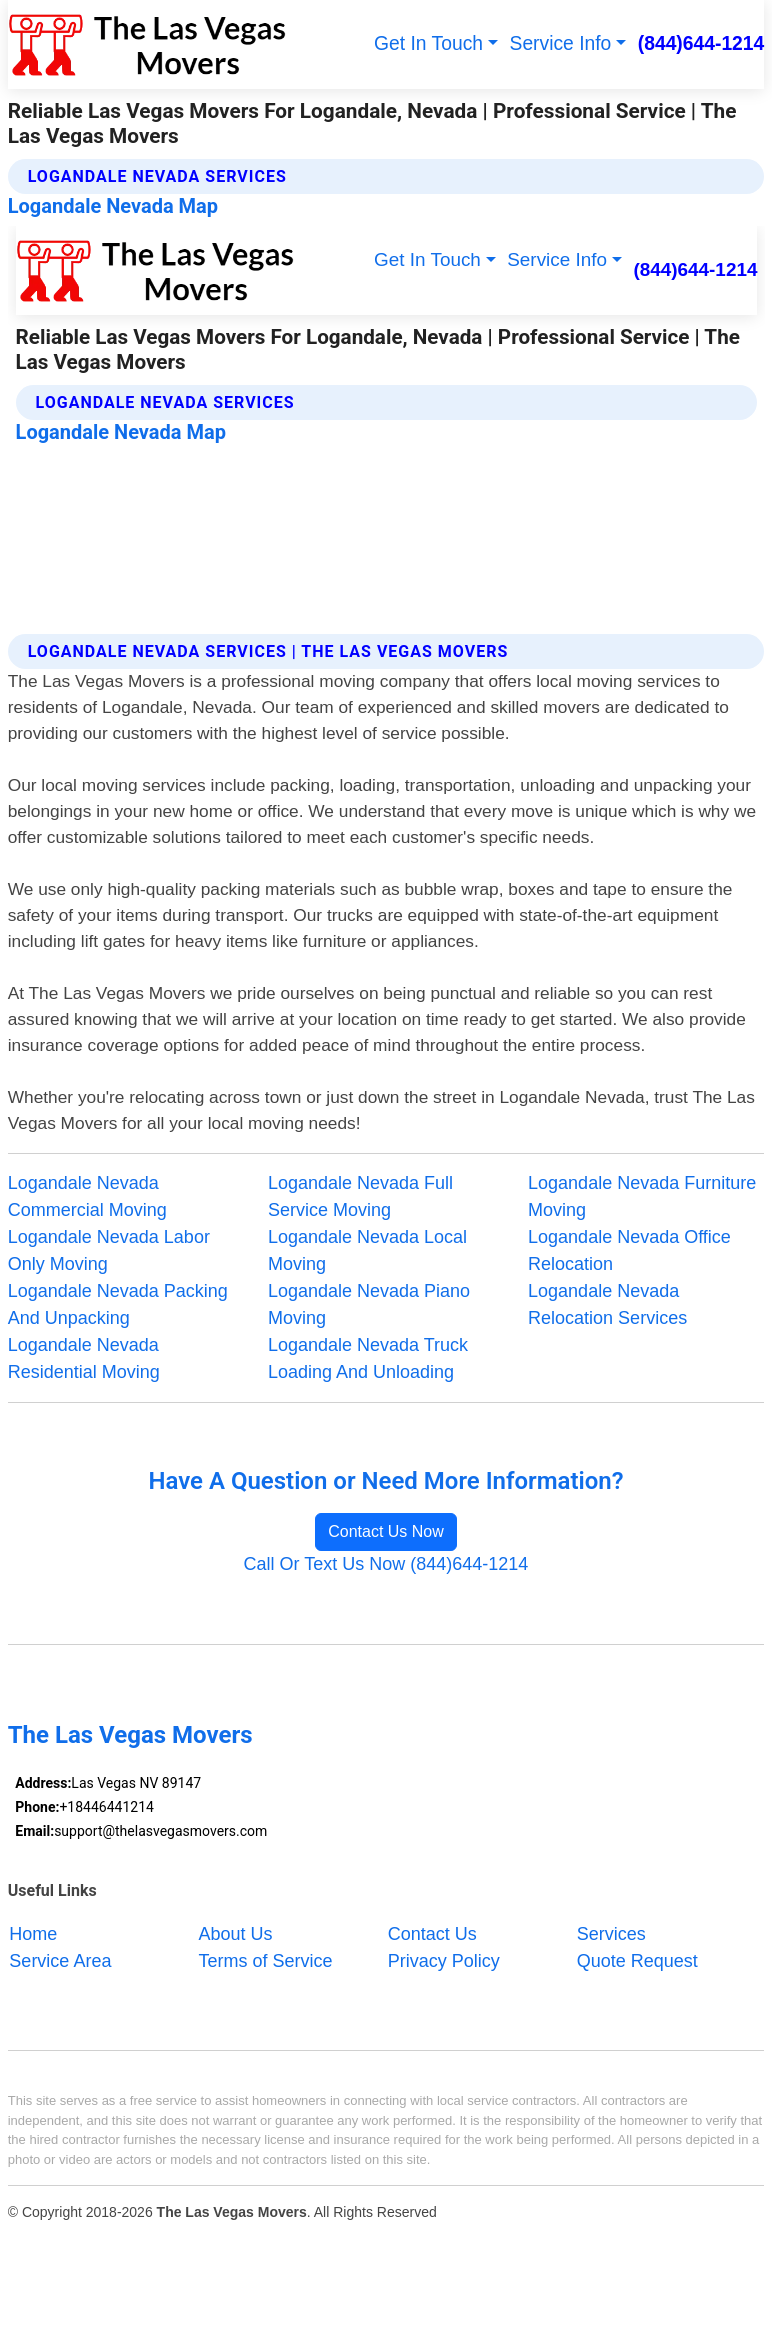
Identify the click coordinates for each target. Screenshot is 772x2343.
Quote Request (637, 1960)
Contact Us (432, 1933)
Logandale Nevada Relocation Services (607, 1304)
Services (611, 1933)
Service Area (60, 1960)
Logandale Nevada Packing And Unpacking (118, 1304)
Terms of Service (266, 1960)
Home (33, 1933)
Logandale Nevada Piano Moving (369, 1304)
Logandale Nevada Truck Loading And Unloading (368, 1358)
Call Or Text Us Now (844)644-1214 (386, 1564)
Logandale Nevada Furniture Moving (642, 1196)
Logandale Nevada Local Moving (367, 1250)
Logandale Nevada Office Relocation (629, 1250)
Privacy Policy (444, 1960)
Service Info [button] (561, 43)
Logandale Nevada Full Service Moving (360, 1196)
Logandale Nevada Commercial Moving (87, 1196)
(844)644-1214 (701, 43)
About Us (236, 1933)
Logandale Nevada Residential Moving (84, 1358)
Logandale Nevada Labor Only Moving (109, 1250)
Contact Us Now (386, 1531)
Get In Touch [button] (428, 43)
